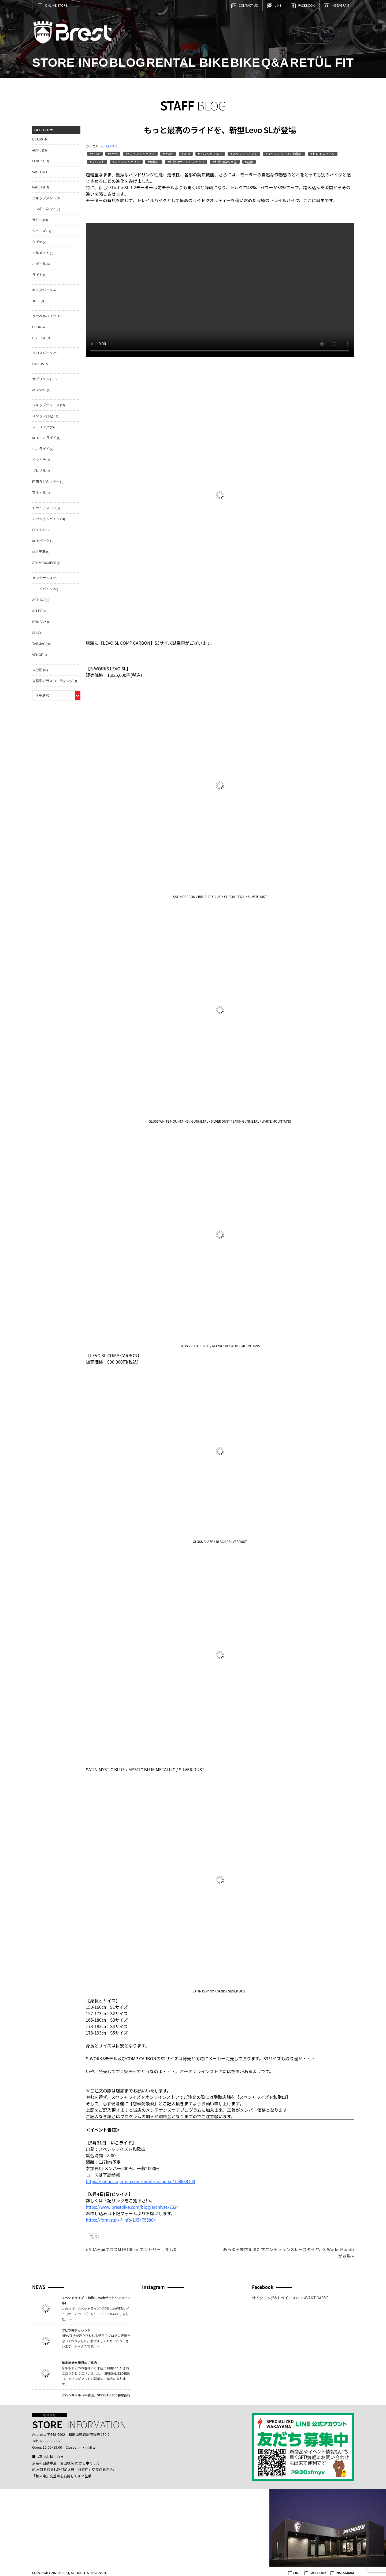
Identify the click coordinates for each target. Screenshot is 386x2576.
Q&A (275, 63)
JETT (36, 300)
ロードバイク (42, 588)
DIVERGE (39, 337)
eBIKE (37, 150)
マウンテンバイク (46, 518)
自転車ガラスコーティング (52, 680)
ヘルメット (40, 252)
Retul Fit (38, 187)
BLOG (127, 63)
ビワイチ (39, 459)
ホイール (39, 263)
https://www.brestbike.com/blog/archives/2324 (133, 2207)
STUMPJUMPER (44, 562)
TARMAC (38, 643)
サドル (37, 219)
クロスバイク (42, 352)
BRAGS (37, 139)
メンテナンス (42, 577)
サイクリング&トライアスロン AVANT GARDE (290, 2297)
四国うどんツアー (46, 481)
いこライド (40, 448)
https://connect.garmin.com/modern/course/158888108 (141, 2181)
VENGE (37, 654)
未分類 (37, 669)
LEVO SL (112, 146)
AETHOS (38, 599)
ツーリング (40, 426)
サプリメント (42, 378)
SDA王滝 (38, 551)
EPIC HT (38, 529)
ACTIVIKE (39, 389)
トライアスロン (44, 507)
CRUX (36, 326)
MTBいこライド (44, 437)
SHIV (36, 632)
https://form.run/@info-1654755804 (121, 2220)
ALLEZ (37, 610)
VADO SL (39, 171)
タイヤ (37, 241)
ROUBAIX (39, 621)
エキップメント (44, 198)
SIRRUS (38, 363)
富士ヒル (39, 492)
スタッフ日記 (42, 415)
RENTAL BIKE (187, 63)
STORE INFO (70, 63)
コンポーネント (44, 208)
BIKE (245, 63)
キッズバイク (42, 289)
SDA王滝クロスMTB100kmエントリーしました (134, 2249)
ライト (37, 274)
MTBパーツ (40, 540)
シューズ (39, 230)
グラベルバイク (44, 315)
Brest (76, 33)
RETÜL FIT (322, 63)
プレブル (39, 470)
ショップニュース (46, 404)
